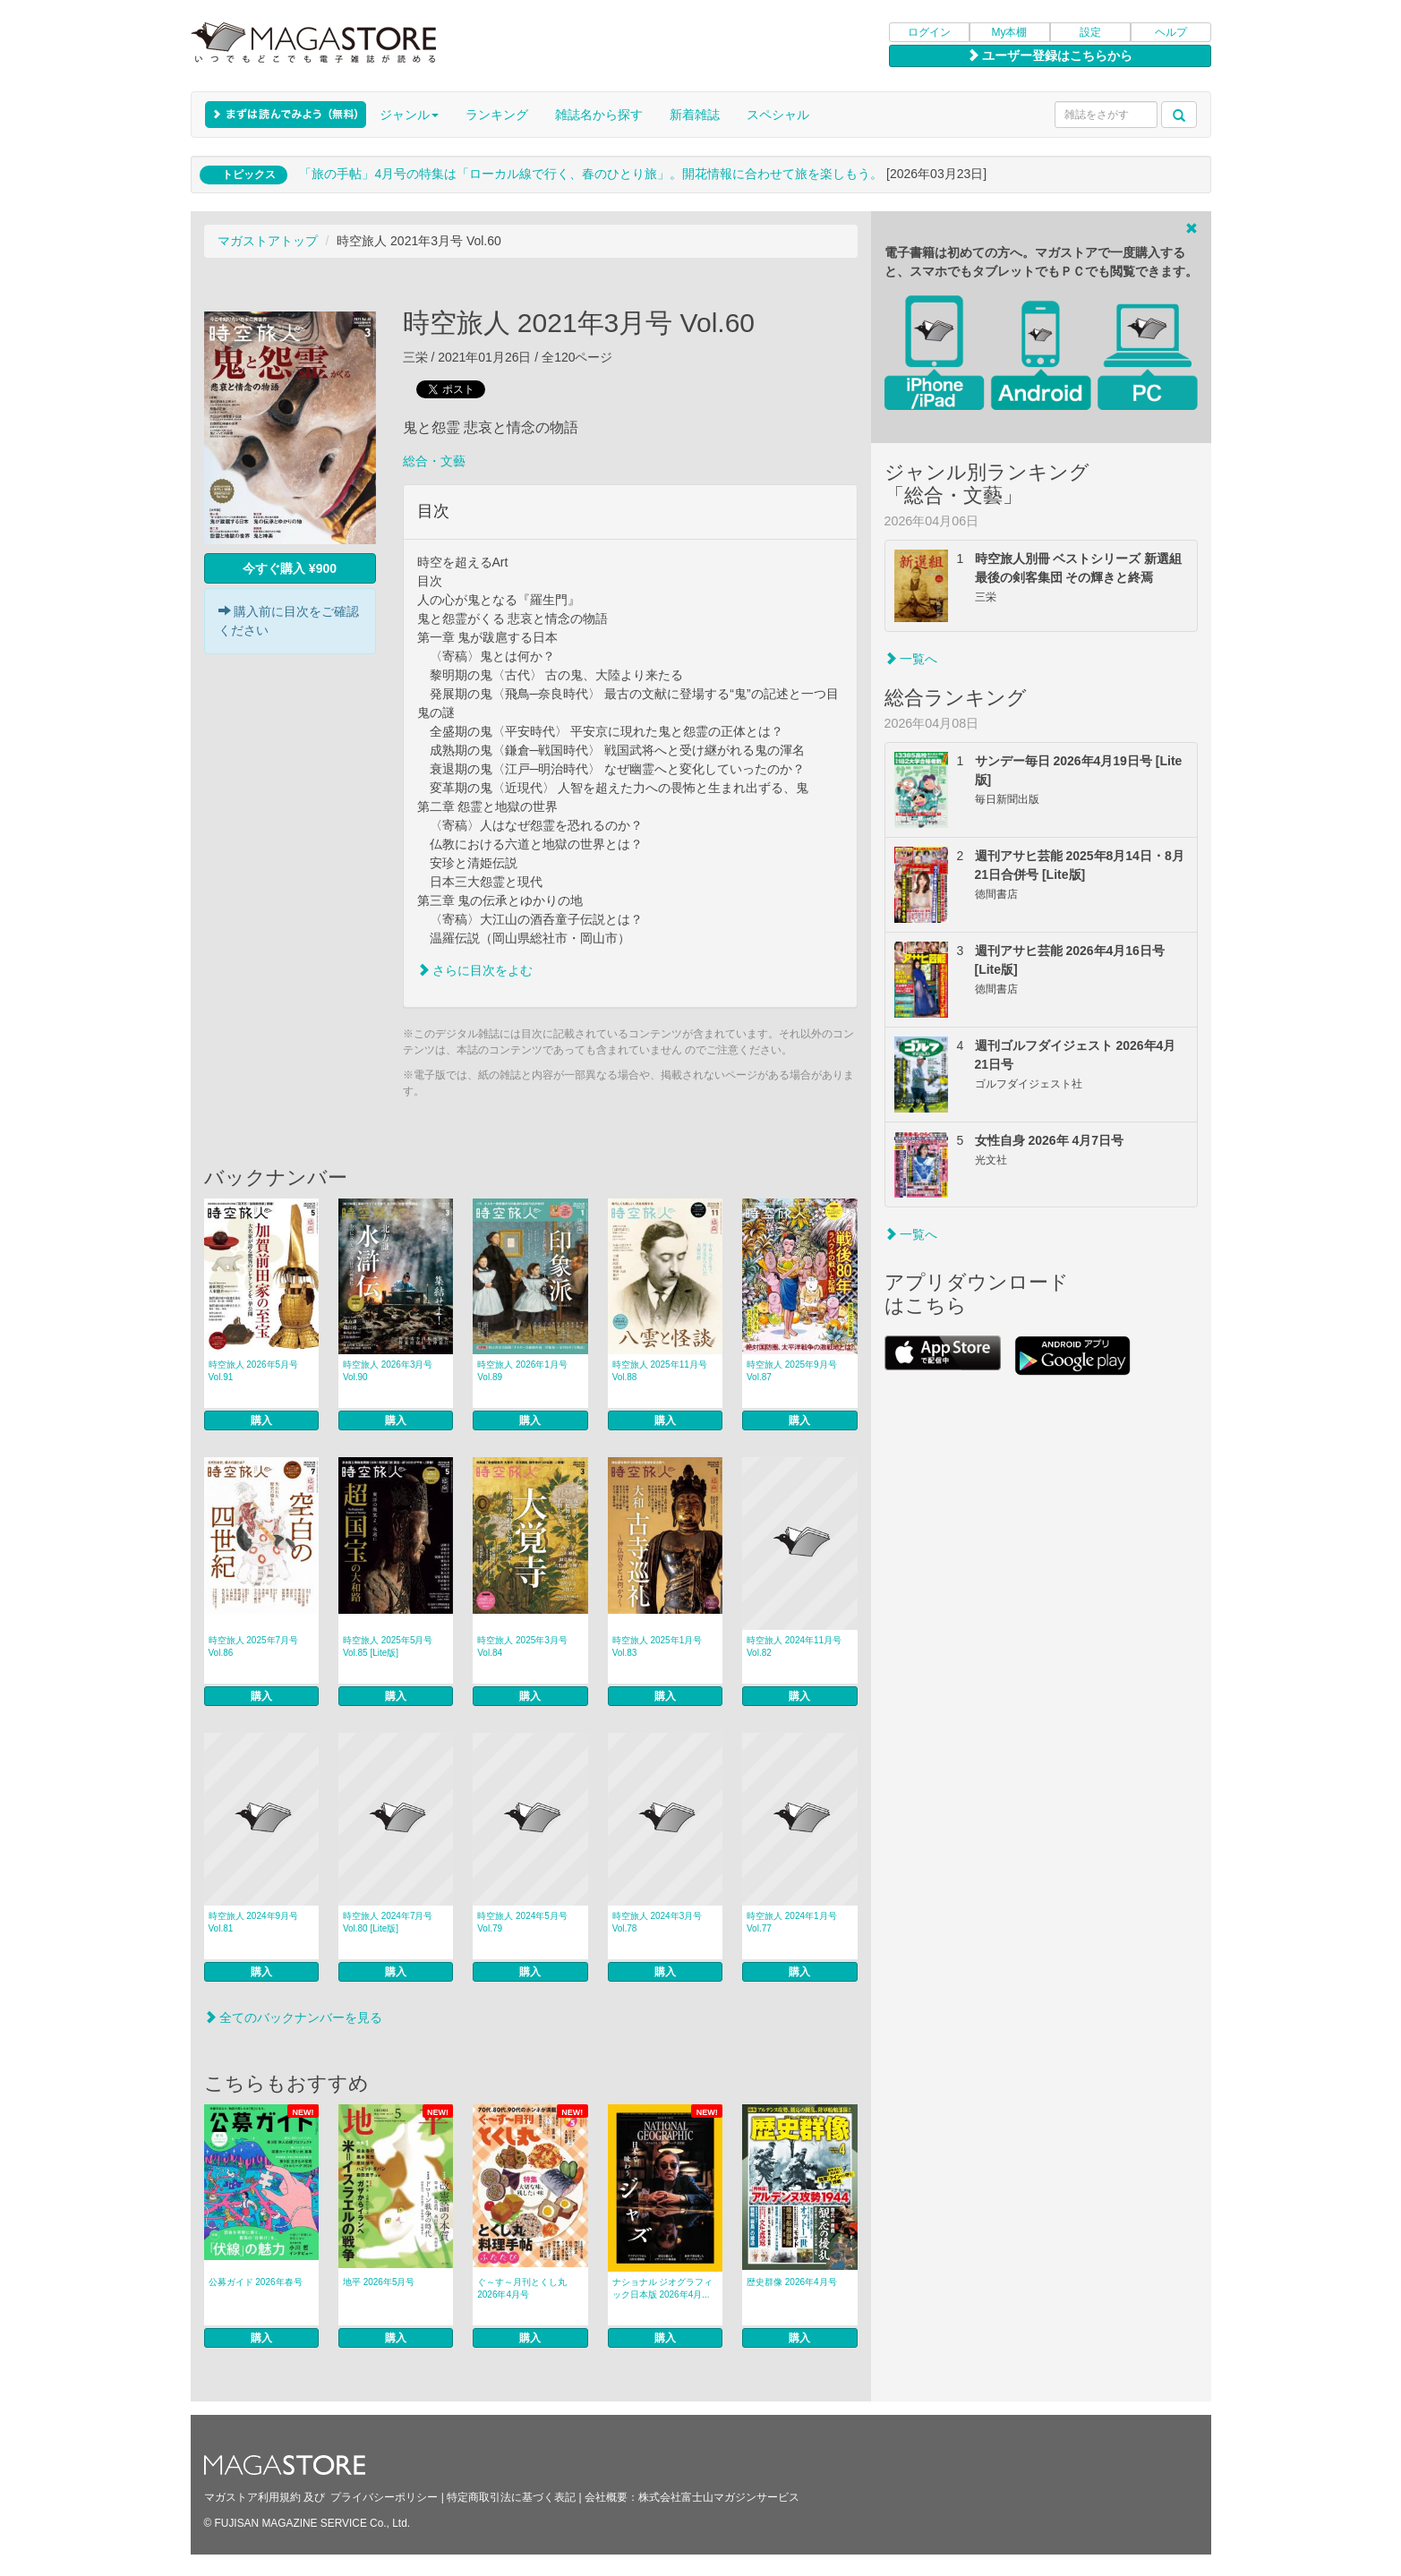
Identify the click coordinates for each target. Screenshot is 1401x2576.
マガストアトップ (268, 241)
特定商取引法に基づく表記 (511, 2497)
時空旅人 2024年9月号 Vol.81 (254, 1922)
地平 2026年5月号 (379, 2282)
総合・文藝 (434, 461)
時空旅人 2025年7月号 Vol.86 (254, 1646)
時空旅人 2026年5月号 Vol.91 (254, 1371)
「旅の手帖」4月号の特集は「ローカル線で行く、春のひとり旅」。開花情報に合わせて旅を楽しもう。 (591, 173)
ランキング (497, 114)
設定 (1090, 32)
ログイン (929, 32)
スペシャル (778, 114)
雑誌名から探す (599, 114)
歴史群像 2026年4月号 (792, 2282)
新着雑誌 (695, 114)
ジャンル (409, 114)
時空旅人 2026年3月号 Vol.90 (388, 1371)
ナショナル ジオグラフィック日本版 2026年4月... (662, 2288)
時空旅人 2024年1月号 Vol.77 (792, 1922)
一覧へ (911, 659)
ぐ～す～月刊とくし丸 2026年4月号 (522, 2288)
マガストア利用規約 (252, 2497)
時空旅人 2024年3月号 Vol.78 (657, 1922)
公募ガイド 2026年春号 (256, 2282)
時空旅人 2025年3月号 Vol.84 (522, 1646)
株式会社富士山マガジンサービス (718, 2497)
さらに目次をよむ (475, 970)
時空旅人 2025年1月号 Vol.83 (657, 1646)
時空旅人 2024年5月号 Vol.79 (522, 1922)
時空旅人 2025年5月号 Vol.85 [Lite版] (388, 1646)
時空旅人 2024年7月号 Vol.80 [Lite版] (388, 1922)
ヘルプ (1171, 32)
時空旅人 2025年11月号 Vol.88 (659, 1371)
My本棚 (1010, 32)
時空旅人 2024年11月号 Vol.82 (794, 1646)
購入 (261, 1420)
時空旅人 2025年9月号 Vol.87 (792, 1371)
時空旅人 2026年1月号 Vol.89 (522, 1371)
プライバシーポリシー (384, 2497)
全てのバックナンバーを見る (293, 2017)
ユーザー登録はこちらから (1050, 55)
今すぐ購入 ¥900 (290, 568)
